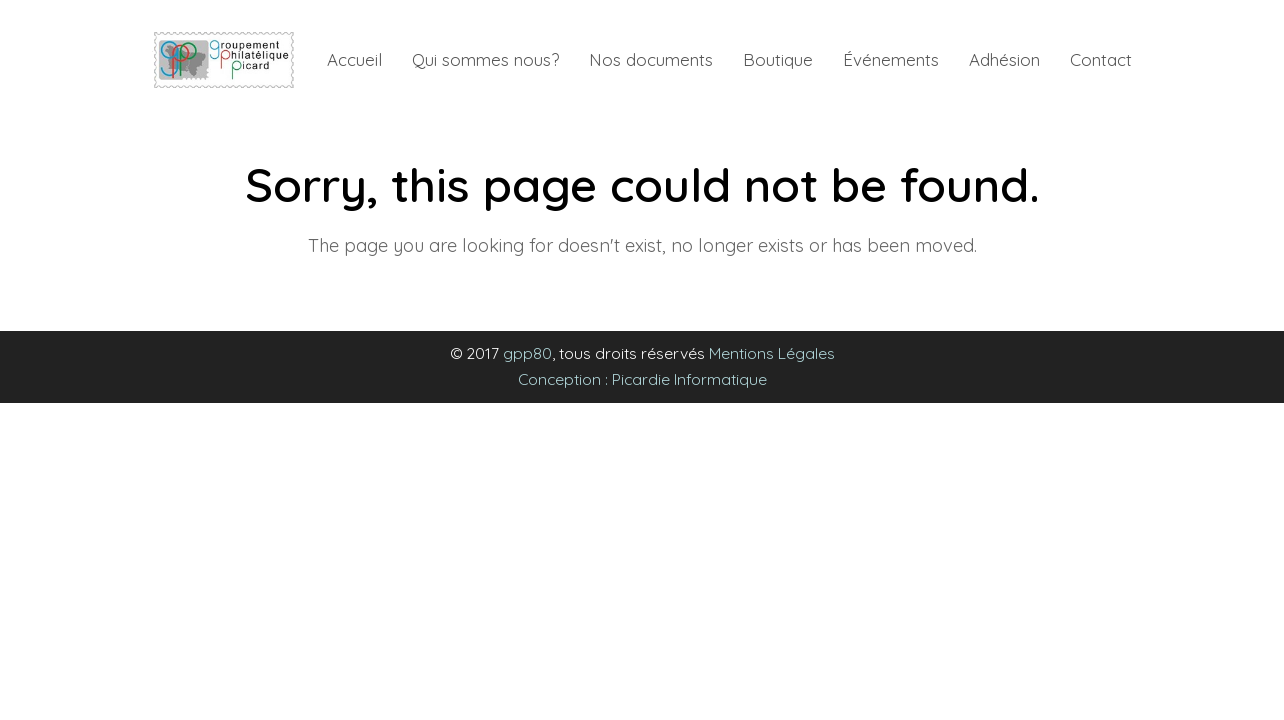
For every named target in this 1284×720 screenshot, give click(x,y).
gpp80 (527, 353)
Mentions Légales (772, 353)
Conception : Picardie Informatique (642, 379)
